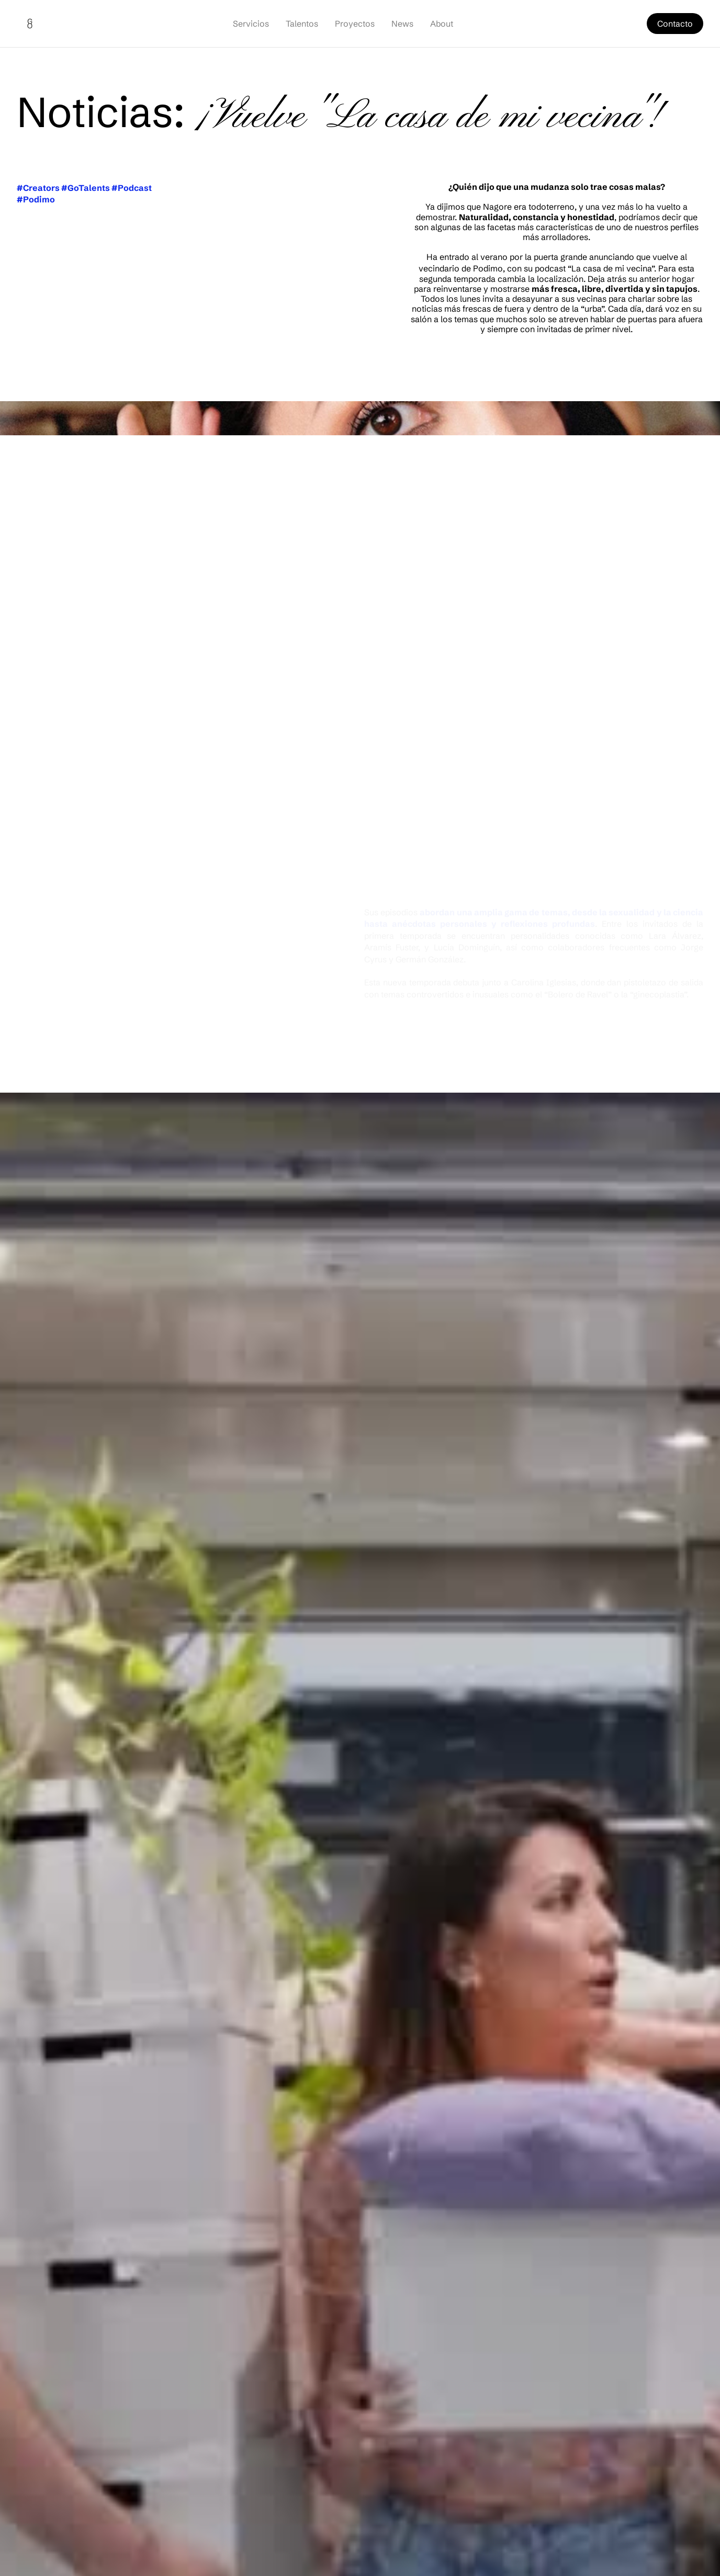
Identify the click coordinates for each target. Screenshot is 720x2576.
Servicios (251, 23)
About (441, 23)
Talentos (302, 23)
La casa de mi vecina (611, 268)
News (402, 23)
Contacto (675, 23)
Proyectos (355, 23)
